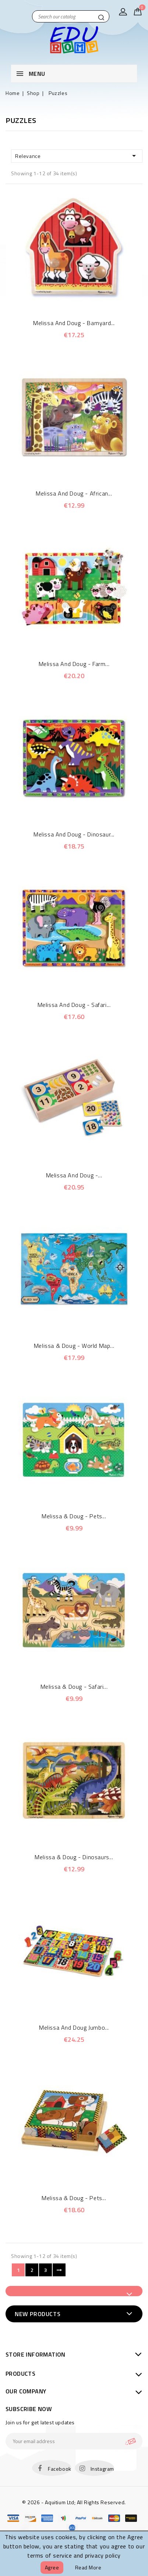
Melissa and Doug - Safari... (74, 1004)
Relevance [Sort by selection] (76, 155)
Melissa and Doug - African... (74, 493)
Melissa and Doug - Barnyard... (74, 322)
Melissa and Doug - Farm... (74, 663)
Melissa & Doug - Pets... (74, 1516)
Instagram (102, 2469)
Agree (52, 2567)
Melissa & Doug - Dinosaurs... (74, 1857)
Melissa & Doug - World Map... (74, 1345)
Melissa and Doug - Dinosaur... (74, 834)
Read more (88, 2567)
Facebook (59, 2469)
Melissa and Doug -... (74, 1175)
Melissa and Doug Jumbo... (74, 2027)
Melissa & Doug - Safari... (74, 1686)
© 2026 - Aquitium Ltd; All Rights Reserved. (74, 2502)
